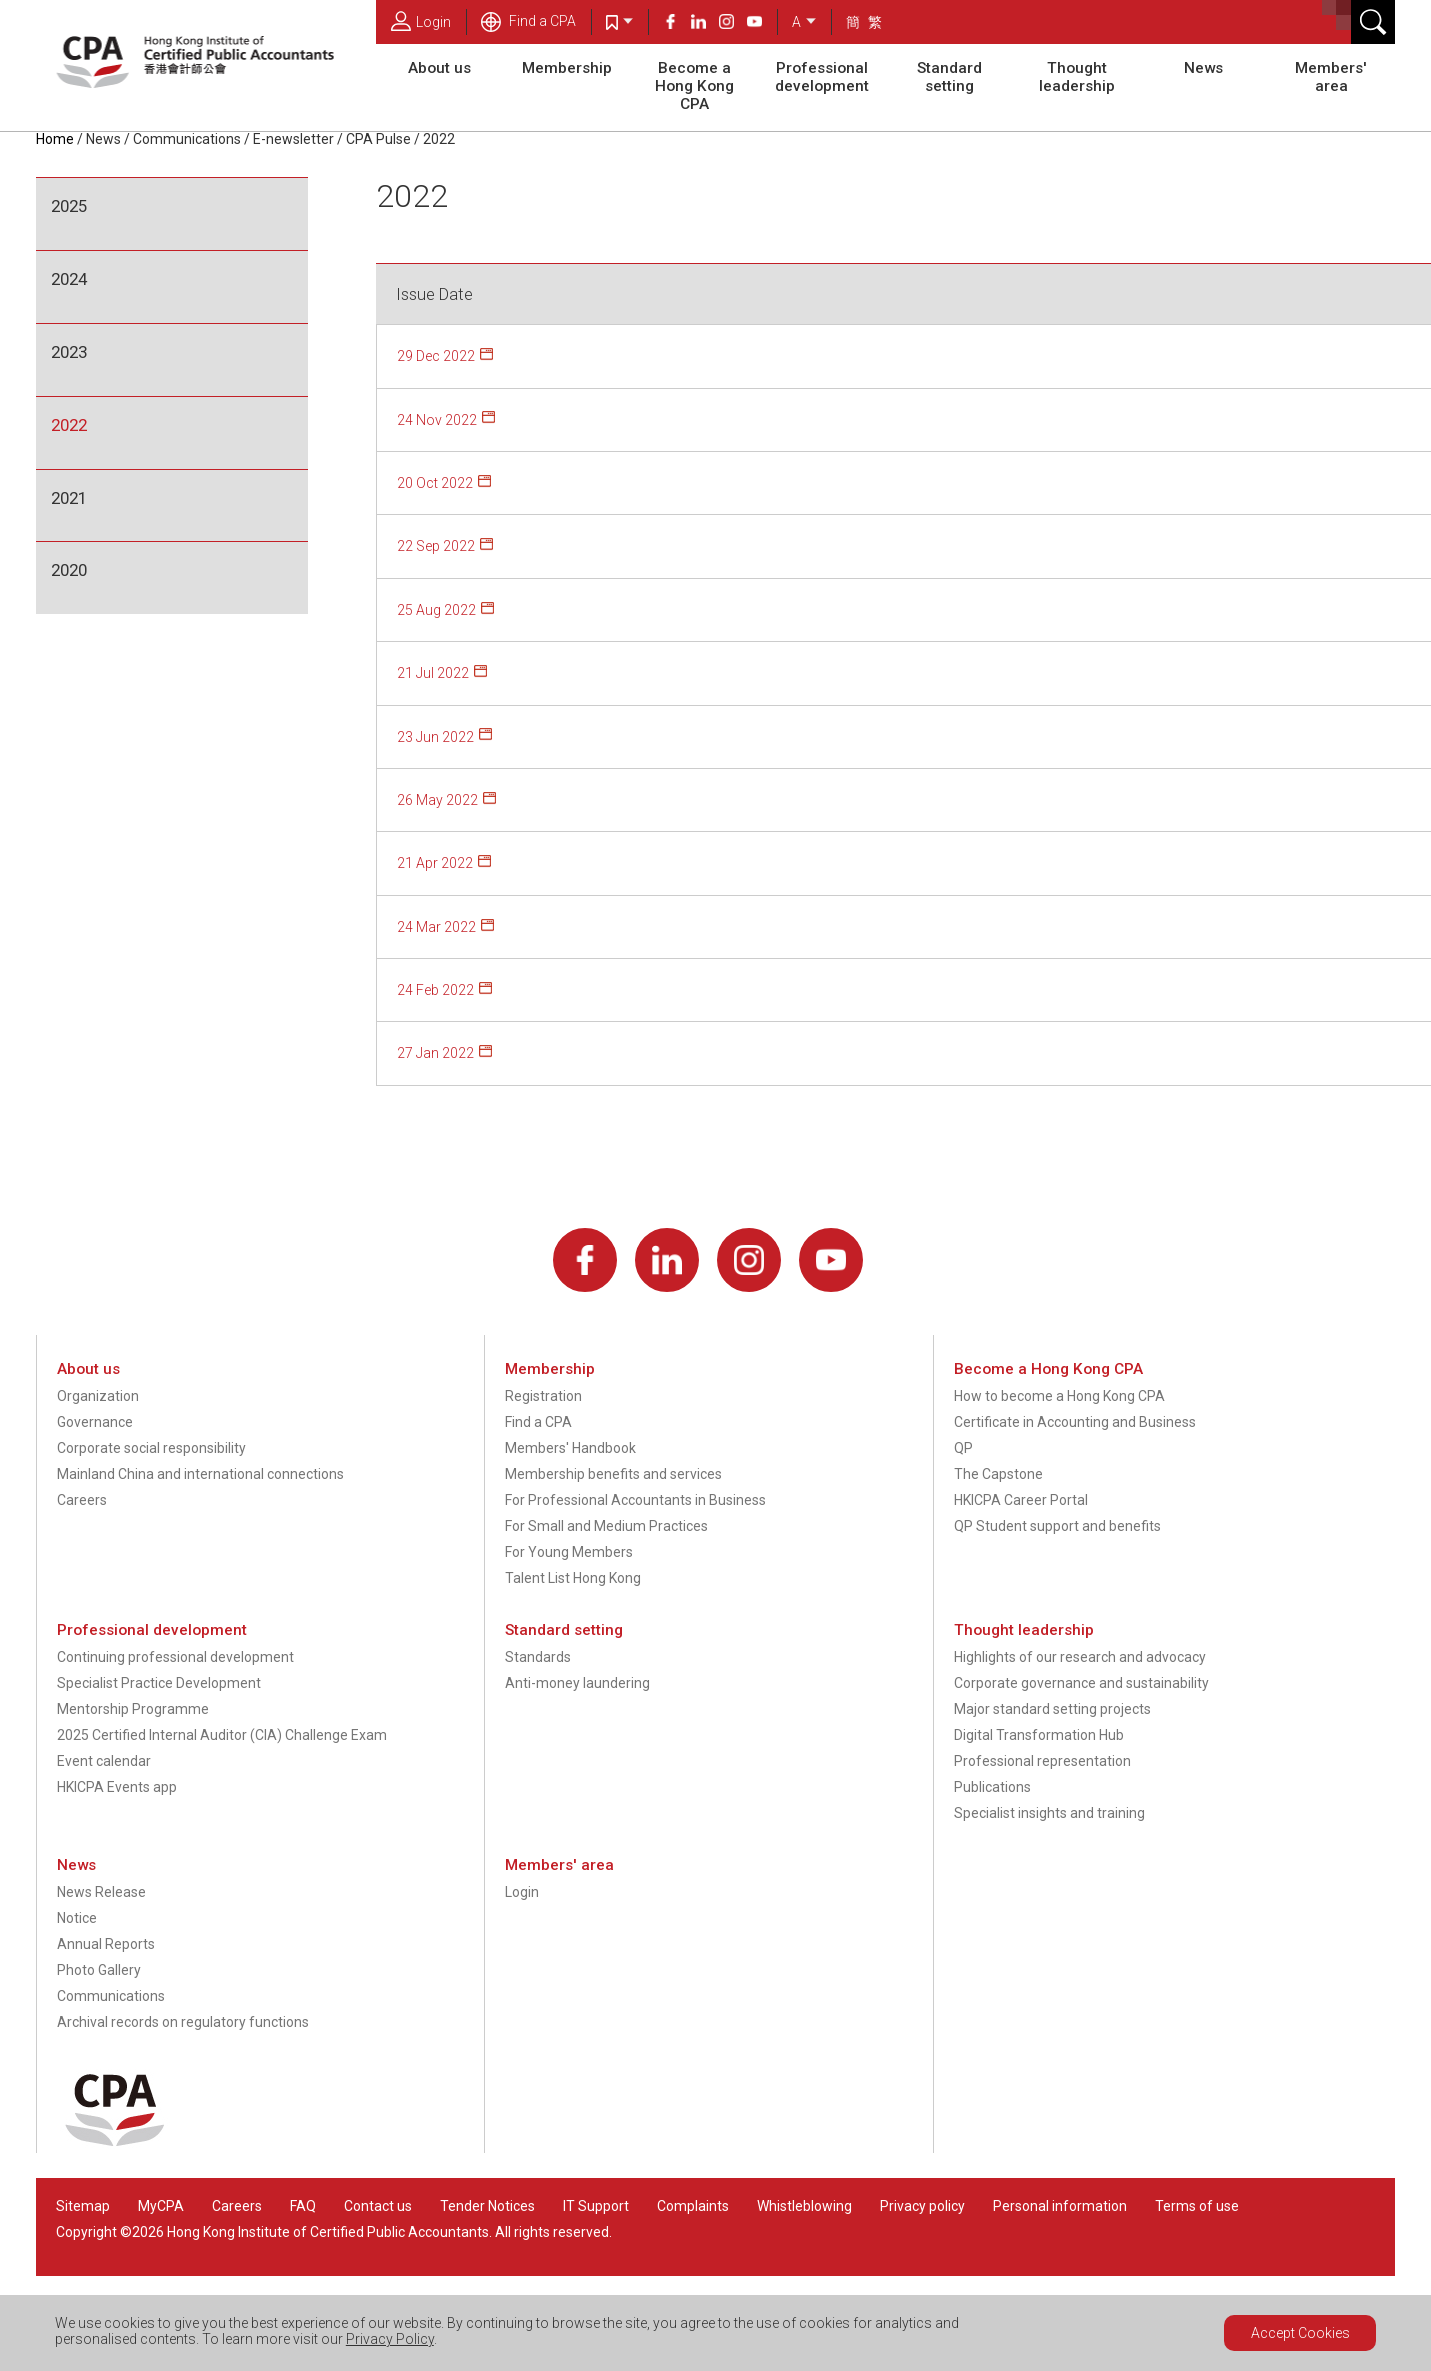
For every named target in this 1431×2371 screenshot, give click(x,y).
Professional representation (1042, 1761)
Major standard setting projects (1052, 1709)
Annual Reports (106, 1944)
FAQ (303, 2206)
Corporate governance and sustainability (1081, 1683)
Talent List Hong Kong (573, 1578)
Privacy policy (922, 2206)
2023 (69, 352)
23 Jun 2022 (435, 737)
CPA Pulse (378, 139)
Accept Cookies (1300, 2333)
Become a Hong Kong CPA (694, 86)
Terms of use (1197, 2206)
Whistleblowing (804, 2206)
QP (963, 1448)
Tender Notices (487, 2206)
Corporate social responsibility (151, 1448)
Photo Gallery (99, 1970)
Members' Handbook (570, 1448)
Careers (82, 1500)
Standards (538, 1657)
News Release (101, 1892)
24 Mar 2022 (436, 927)
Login (421, 21)
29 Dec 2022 (436, 356)
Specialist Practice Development (159, 1683)
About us (439, 68)
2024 (69, 279)
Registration (543, 1396)
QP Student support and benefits (1057, 1526)
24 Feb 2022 (435, 990)
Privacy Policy (390, 2339)
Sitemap (83, 2206)
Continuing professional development (175, 1657)
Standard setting (949, 77)
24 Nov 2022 (437, 420)
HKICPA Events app (117, 1787)
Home (55, 139)
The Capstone (998, 1474)
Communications (187, 139)
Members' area (1331, 77)
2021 (69, 498)
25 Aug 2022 (436, 610)
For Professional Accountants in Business (635, 1500)
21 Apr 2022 (435, 863)
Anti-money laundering (577, 1683)
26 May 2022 (437, 800)
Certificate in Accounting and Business (1075, 1422)
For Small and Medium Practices (606, 1526)
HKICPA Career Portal (1021, 1500)
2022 (439, 139)
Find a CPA (528, 21)
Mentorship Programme (133, 1709)
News (1203, 68)
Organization (98, 1396)
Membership (567, 68)
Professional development (822, 77)
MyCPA (161, 2206)
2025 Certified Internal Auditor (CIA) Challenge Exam (222, 1735)
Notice (77, 1918)
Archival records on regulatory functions (183, 2022)
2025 (69, 206)
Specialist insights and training (1049, 1813)
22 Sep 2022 (436, 546)
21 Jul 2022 (433, 673)
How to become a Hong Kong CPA (1059, 1396)
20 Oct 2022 (435, 483)
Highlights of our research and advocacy (1080, 1657)
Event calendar (104, 1761)
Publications (992, 1787)
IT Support (596, 2206)
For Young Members (569, 1552)
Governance (95, 1422)
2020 (69, 570)
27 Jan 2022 (435, 1053)
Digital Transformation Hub (1039, 1735)
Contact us (378, 2206)
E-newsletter (293, 139)
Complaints (693, 2206)
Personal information (1060, 2206)
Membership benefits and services (613, 1474)
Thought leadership (1077, 77)
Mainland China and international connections (200, 1474)
